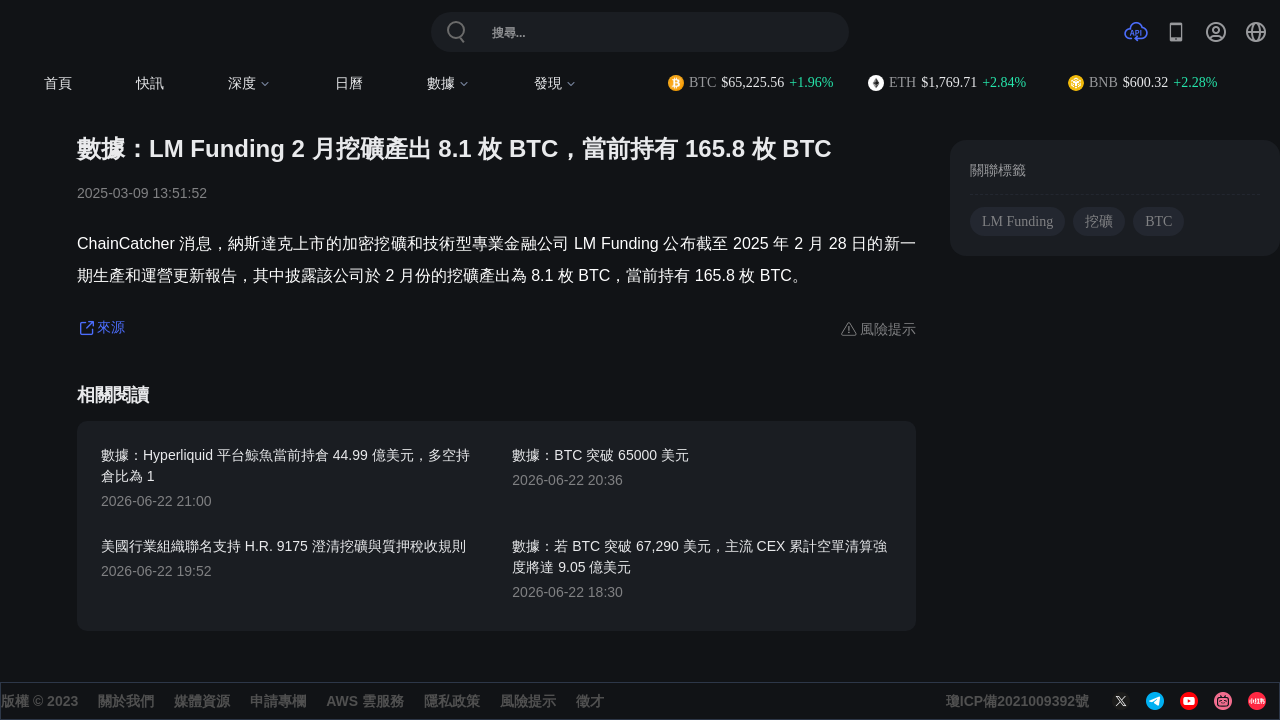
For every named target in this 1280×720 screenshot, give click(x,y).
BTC (1158, 221)
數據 (448, 83)
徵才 (590, 701)
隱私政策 (452, 701)
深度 (249, 83)
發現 (555, 83)
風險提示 (528, 701)
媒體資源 (202, 701)
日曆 (349, 83)
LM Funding (1017, 221)
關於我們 (126, 701)
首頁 (58, 83)
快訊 (150, 83)
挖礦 (1099, 221)
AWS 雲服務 (365, 701)
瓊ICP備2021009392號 (1017, 701)
